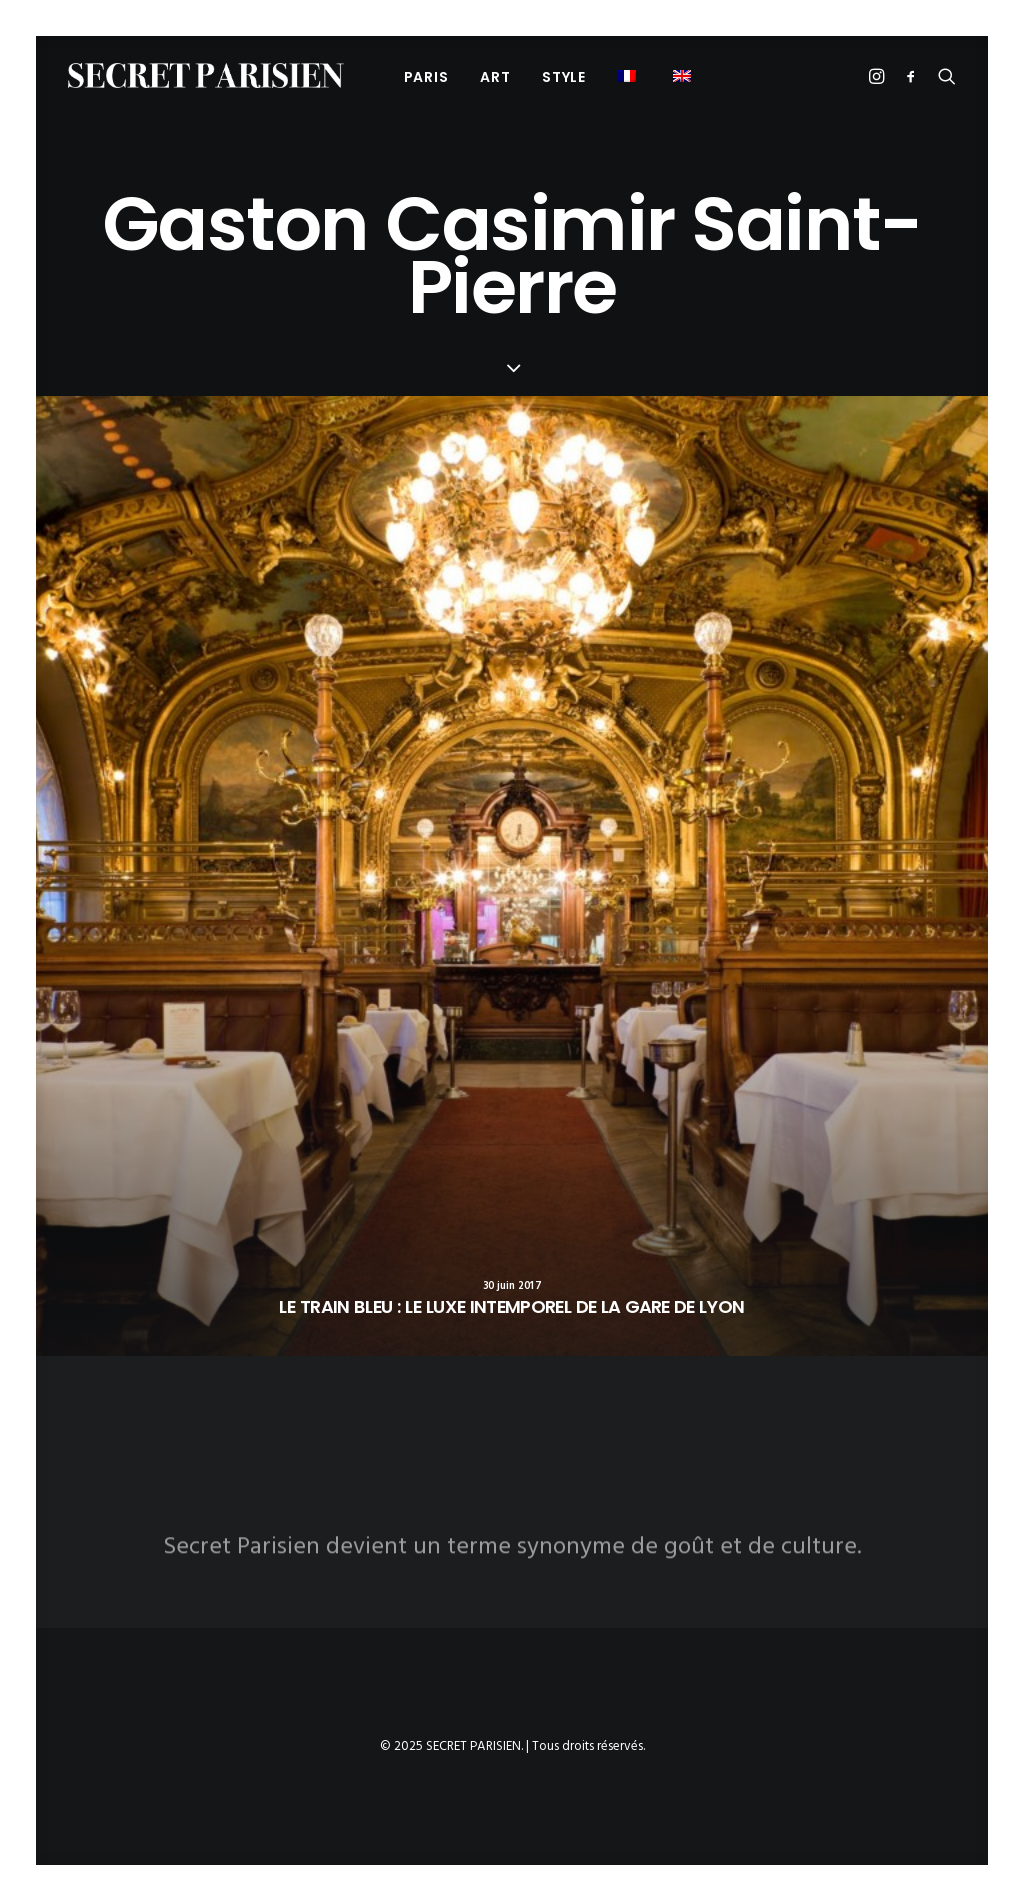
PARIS (426, 77)
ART (495, 77)
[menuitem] (426, 76)
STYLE (564, 77)
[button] (629, 75)
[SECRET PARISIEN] (206, 75)
